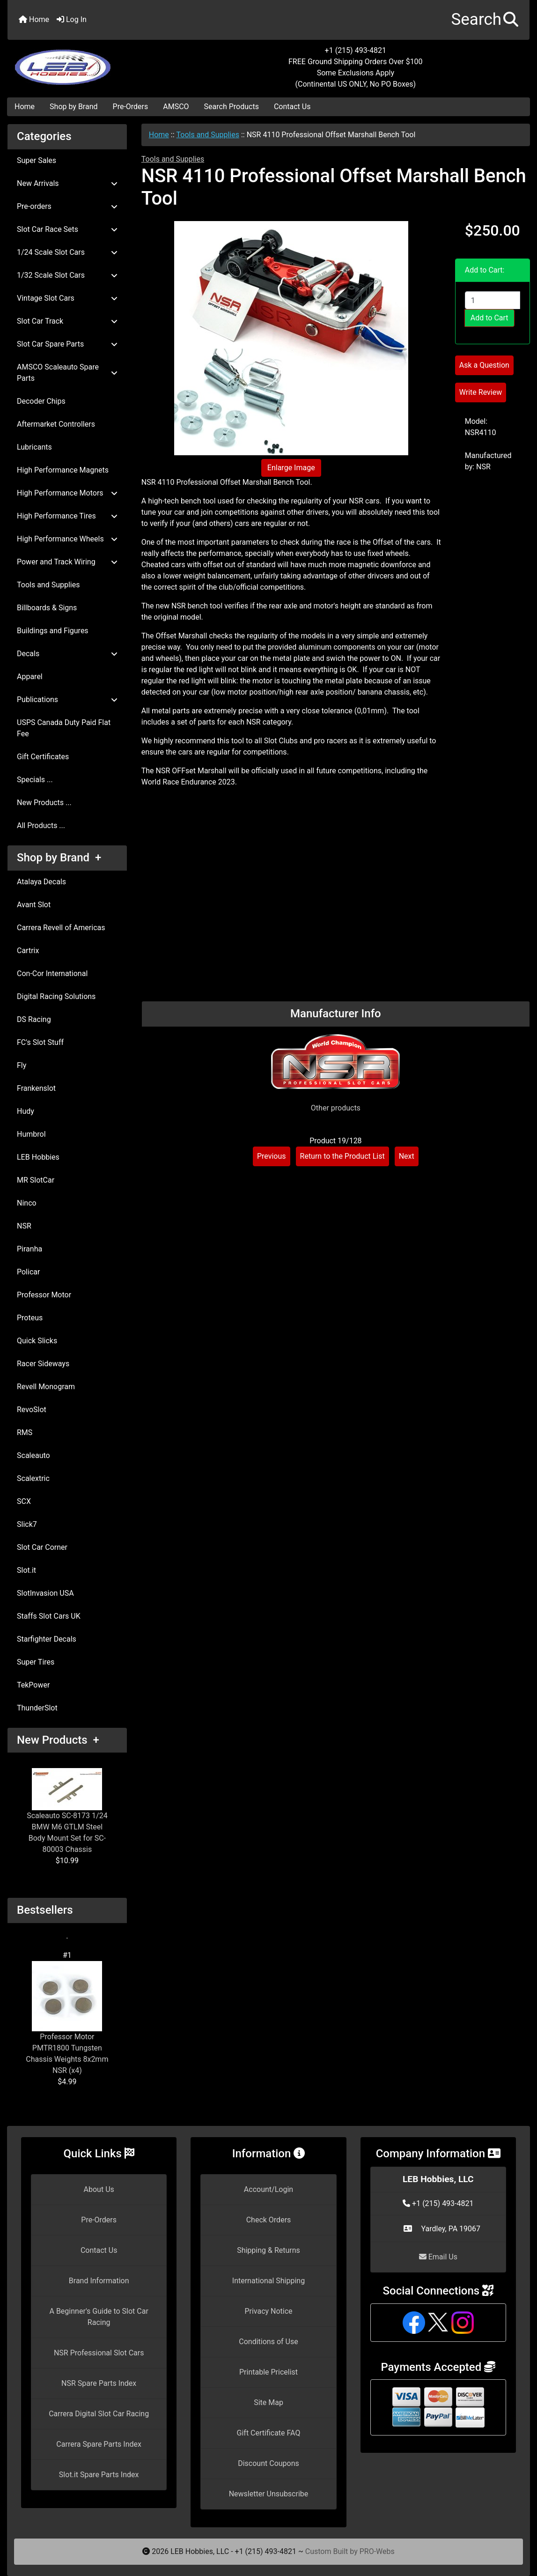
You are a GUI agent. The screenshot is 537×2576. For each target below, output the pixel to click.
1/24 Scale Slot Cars (67, 252)
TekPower (33, 1684)
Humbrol (31, 1134)
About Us (99, 2189)
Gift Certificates (43, 756)
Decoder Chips (41, 401)
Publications (67, 699)
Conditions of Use (268, 2341)
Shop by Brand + (59, 857)
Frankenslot (36, 1088)
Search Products (231, 106)
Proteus (30, 1317)
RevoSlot (31, 1409)
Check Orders (268, 2219)
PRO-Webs (377, 2551)
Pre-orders (67, 206)
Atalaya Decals (41, 881)
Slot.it (26, 1570)
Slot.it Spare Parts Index (99, 2474)
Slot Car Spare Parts (67, 344)
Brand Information (99, 2280)
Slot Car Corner (42, 1547)
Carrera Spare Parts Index (98, 2444)
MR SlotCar (35, 1180)
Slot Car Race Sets (67, 229)
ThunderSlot (37, 1707)
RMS (24, 1432)
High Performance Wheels (67, 538)
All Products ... (41, 825)
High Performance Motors (67, 493)
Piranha (29, 1248)
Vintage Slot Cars (67, 298)
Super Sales (36, 160)
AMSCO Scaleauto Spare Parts (67, 373)
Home (34, 19)
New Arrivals (67, 183)
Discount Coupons (268, 2463)
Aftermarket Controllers (56, 424)
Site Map (268, 2402)
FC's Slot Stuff (40, 1042)
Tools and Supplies (208, 134)
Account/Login (268, 2189)
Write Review (480, 392)
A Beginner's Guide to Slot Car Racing (98, 2317)
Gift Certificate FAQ (269, 2432)
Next (406, 1156)
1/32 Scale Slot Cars (67, 275)
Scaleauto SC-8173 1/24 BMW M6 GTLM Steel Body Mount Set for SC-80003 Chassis (67, 1811)
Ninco (27, 1203)
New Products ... (44, 802)
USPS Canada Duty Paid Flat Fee (63, 728)
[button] (485, 20)
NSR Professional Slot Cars (99, 2352)
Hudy (25, 1111)
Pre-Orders (130, 106)
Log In (72, 19)
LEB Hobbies (38, 1157)
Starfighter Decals (46, 1639)
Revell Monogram (46, 1386)
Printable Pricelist (268, 2372)
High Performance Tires (67, 515)
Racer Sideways (43, 1363)
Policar (28, 1271)
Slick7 (27, 1524)
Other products (335, 1107)
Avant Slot (34, 904)
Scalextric (33, 1478)
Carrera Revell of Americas (61, 927)
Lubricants (34, 447)
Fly (21, 1065)
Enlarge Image (291, 467)
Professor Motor (44, 1294)
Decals (67, 653)
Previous (271, 1156)
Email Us (438, 2256)
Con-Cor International (52, 973)
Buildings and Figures (52, 630)
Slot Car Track (67, 321)
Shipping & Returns (268, 2250)
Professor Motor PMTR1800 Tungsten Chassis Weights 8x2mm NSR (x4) (67, 2018)
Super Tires (35, 1662)
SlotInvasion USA (45, 1593)
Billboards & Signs (47, 607)
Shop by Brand (73, 106)
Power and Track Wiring (67, 561)
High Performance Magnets (63, 470)
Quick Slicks (37, 1340)
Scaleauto (33, 1455)
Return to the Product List (342, 1156)
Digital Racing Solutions (56, 996)
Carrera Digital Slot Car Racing (99, 2413)
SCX (24, 1501)
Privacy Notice (268, 2311)
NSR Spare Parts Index (98, 2383)
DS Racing (34, 1019)
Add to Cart (489, 317)
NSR (24, 1225)
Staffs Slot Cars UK (49, 1616)
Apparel (30, 676)
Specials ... (35, 779)
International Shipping (268, 2280)
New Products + (58, 1740)
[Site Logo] (95, 61)
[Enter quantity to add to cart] (492, 300)
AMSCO (176, 106)
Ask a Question (484, 365)
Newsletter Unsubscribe (269, 2493)
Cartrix (28, 950)
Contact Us (292, 106)
